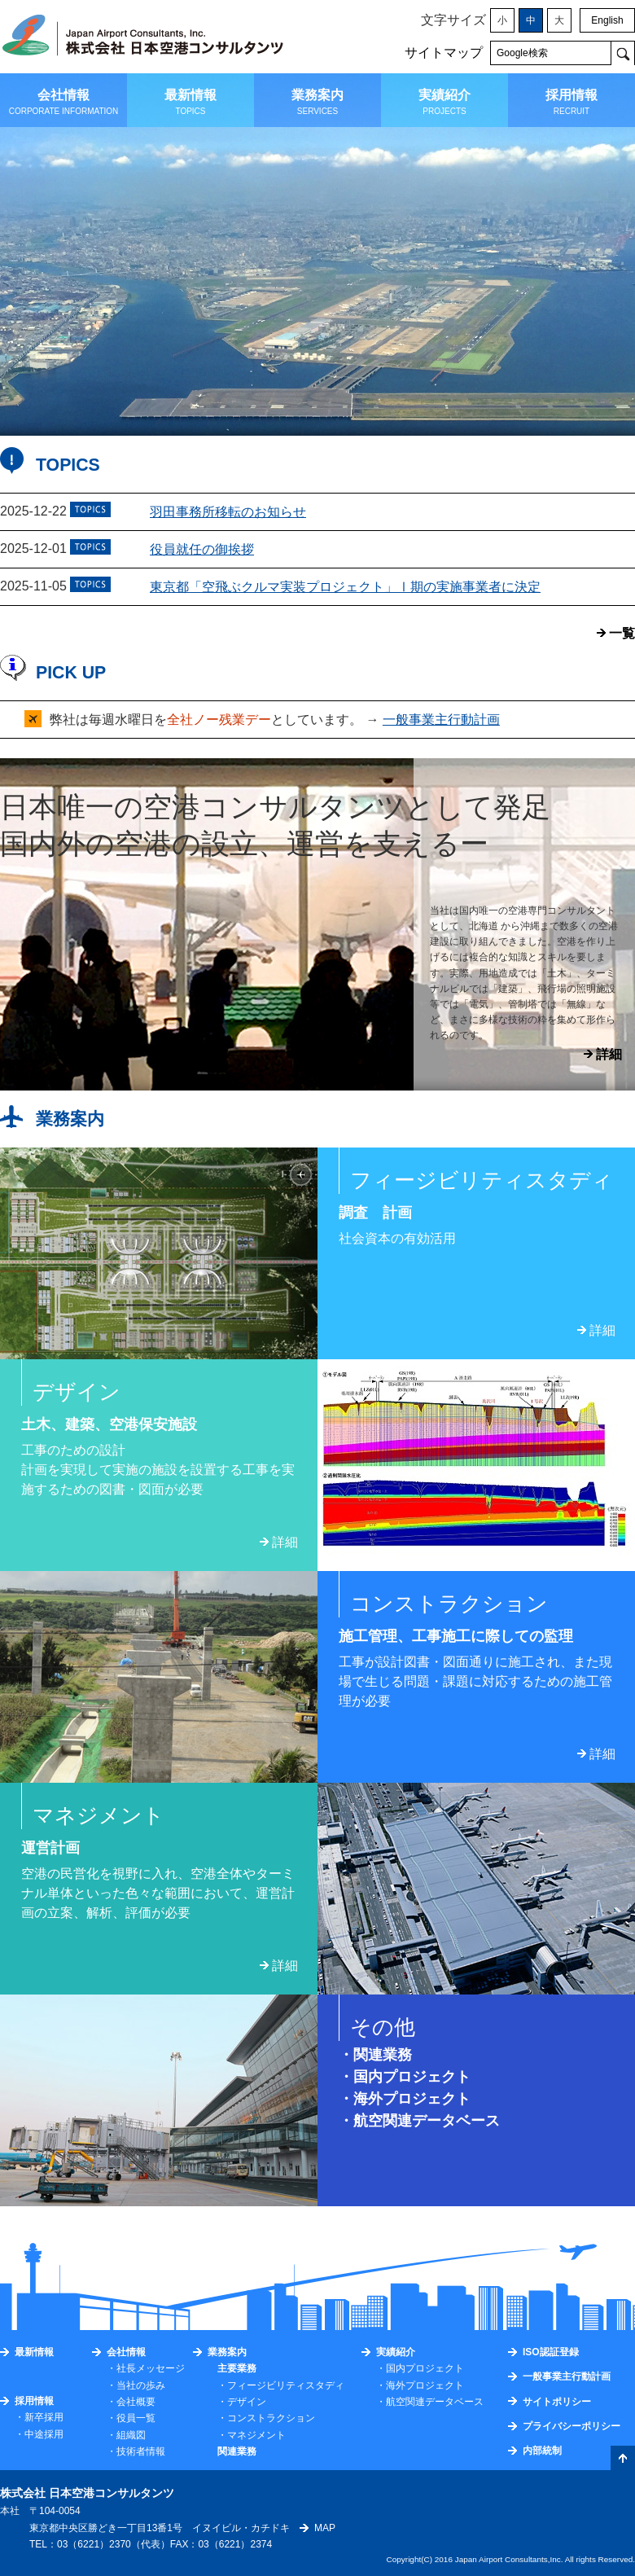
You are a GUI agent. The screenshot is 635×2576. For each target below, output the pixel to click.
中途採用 (44, 2434)
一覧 (622, 633)
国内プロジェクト (412, 2077)
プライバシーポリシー (571, 2426)
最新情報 (34, 2352)
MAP (324, 2528)
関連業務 (382, 2055)
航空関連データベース (426, 2121)
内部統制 (542, 2450)
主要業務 (236, 2368)
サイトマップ (444, 52)
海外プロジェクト (412, 2099)
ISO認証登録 (551, 2352)
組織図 (131, 2435)
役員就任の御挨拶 (202, 549)
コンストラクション (271, 2418)
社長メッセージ (150, 2368)
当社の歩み (140, 2385)
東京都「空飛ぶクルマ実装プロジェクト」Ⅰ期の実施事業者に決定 (345, 587)
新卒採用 (44, 2417)
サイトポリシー (557, 2401)
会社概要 (135, 2401)
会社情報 (126, 2352)
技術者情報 (140, 2451)
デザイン (246, 2401)
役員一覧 (135, 2418)
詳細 (609, 1054)
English (607, 20)
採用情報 (34, 2401)
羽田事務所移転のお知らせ (228, 512)
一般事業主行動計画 (441, 719)
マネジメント (256, 2435)
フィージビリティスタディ (285, 2385)
